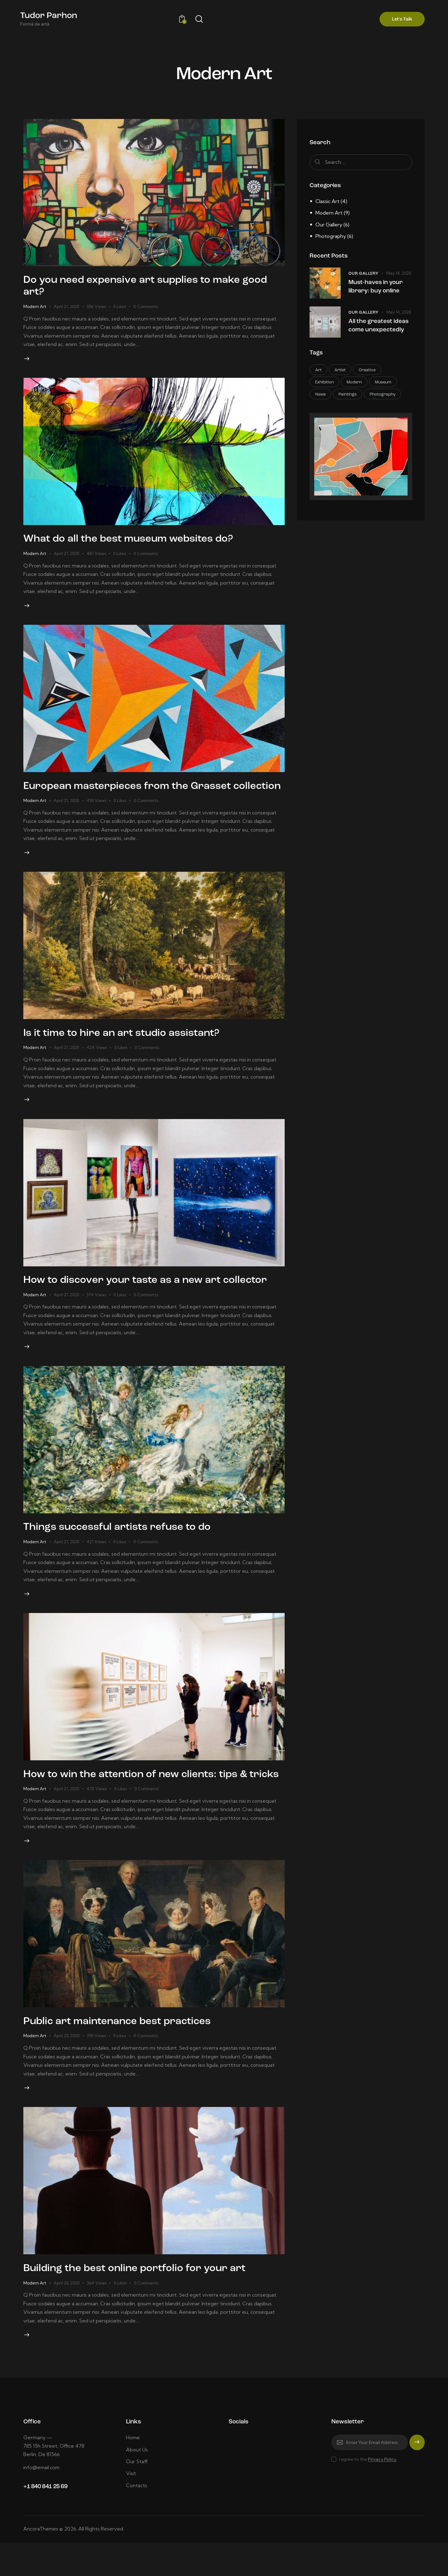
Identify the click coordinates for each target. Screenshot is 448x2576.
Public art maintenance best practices (123, 2052)
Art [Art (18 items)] (318, 370)
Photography (330, 236)
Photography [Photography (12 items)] (384, 395)
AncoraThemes (41, 2562)
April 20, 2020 (66, 2067)
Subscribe (417, 2479)
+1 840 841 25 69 (45, 2520)
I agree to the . (368, 2493)
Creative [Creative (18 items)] (368, 370)
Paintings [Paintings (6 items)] (348, 395)
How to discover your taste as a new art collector (152, 1296)
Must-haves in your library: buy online (375, 287)
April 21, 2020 (66, 306)
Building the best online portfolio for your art (140, 2301)
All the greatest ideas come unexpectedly (378, 326)
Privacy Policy (382, 2493)
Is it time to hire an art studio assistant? (126, 1048)
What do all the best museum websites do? (134, 540)
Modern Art (34, 306)
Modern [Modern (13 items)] (355, 383)
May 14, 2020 (398, 272)
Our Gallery (328, 224)
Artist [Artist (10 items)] (341, 370)
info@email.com (42, 2501)
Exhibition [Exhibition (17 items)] (324, 383)
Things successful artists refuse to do (122, 1544)
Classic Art (327, 201)
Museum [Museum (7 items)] (384, 383)
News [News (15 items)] (320, 395)
